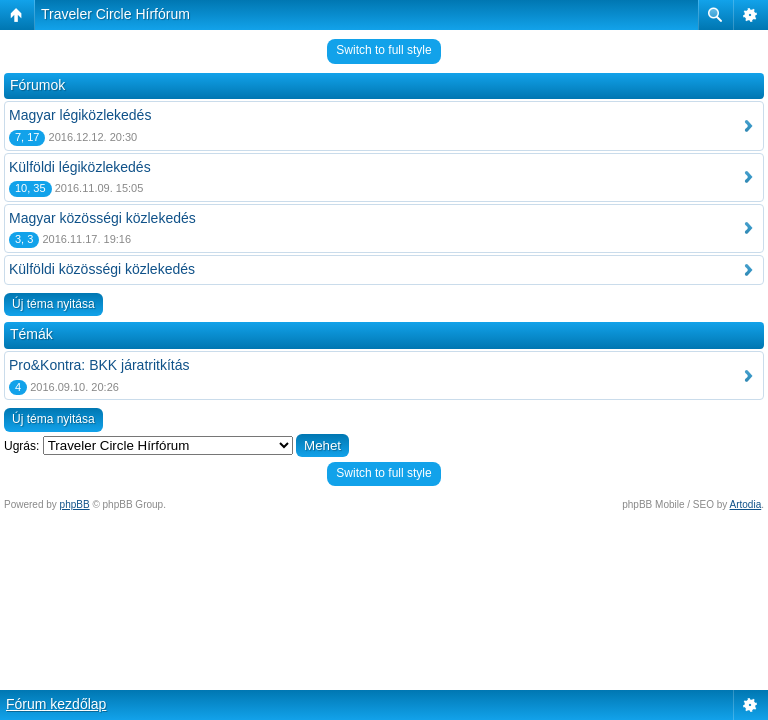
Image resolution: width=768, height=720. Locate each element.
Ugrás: (21, 446)
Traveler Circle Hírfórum (115, 14)
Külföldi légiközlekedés (80, 167)
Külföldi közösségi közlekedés (102, 269)
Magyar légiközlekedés (80, 115)
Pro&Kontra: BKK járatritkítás (99, 365)
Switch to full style (383, 50)
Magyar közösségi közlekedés (102, 218)
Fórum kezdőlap (56, 704)
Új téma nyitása (53, 304)
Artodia (746, 504)
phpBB (75, 504)
